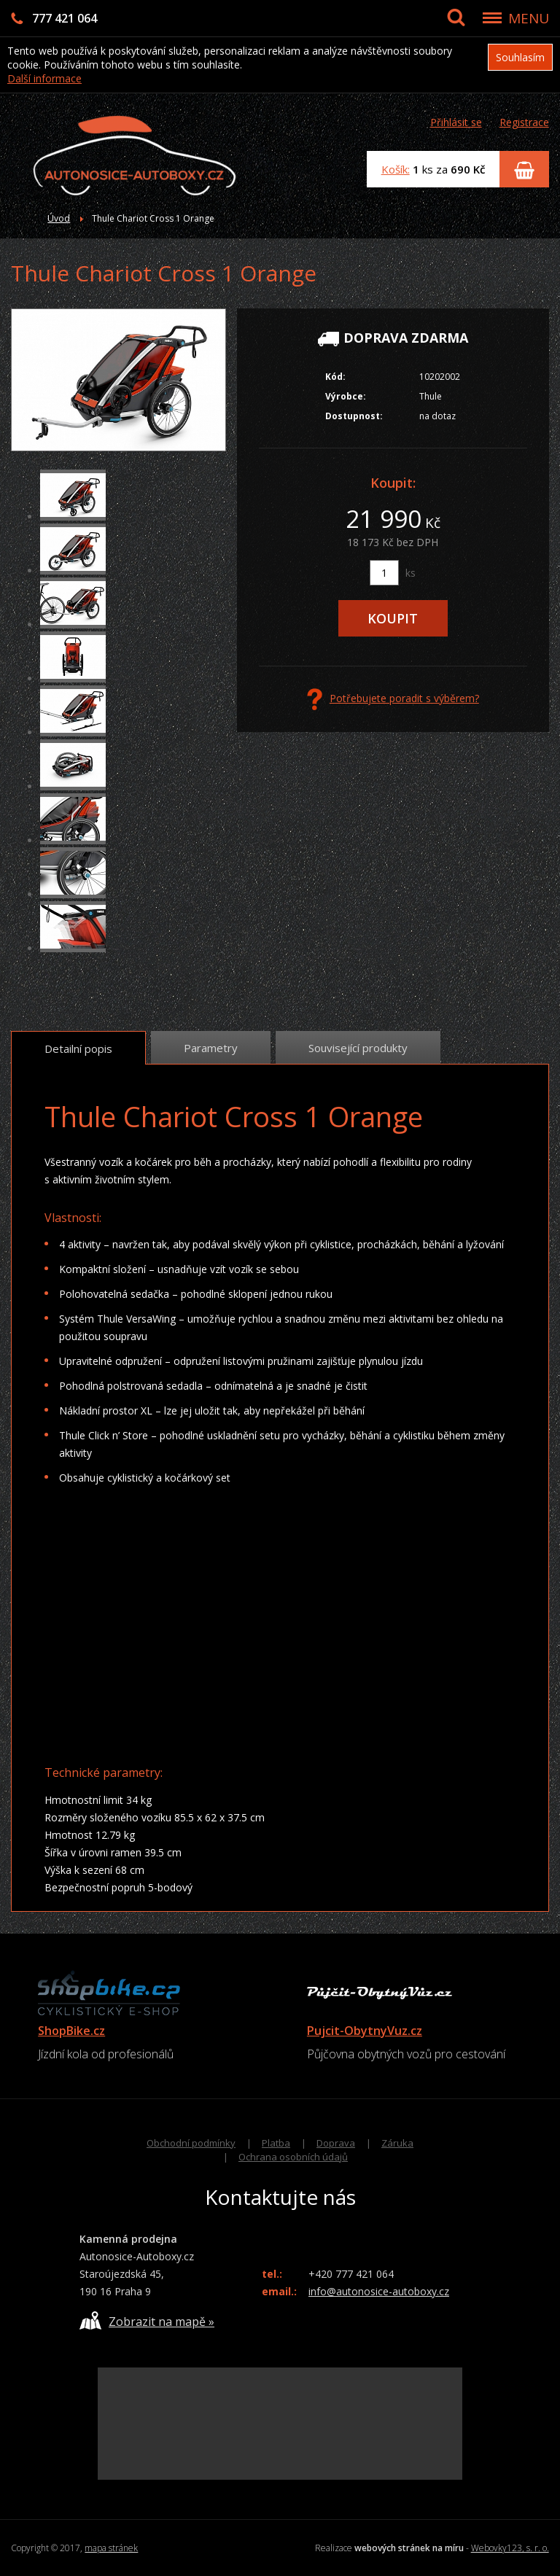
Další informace (44, 78)
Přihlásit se (456, 122)
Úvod (58, 218)
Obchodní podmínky (191, 2142)
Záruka (397, 2142)
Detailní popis (78, 1048)
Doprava (335, 2142)
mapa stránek (111, 2548)
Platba (276, 2142)
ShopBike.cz (71, 2031)
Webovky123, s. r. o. (510, 2548)
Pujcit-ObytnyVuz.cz (364, 2031)
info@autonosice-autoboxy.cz (378, 2291)
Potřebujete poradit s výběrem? (393, 699)
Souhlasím (520, 57)
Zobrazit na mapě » (146, 2320)
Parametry (211, 1047)
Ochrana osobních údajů (293, 2156)
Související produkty (358, 1047)
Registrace (524, 122)
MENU (528, 18)
